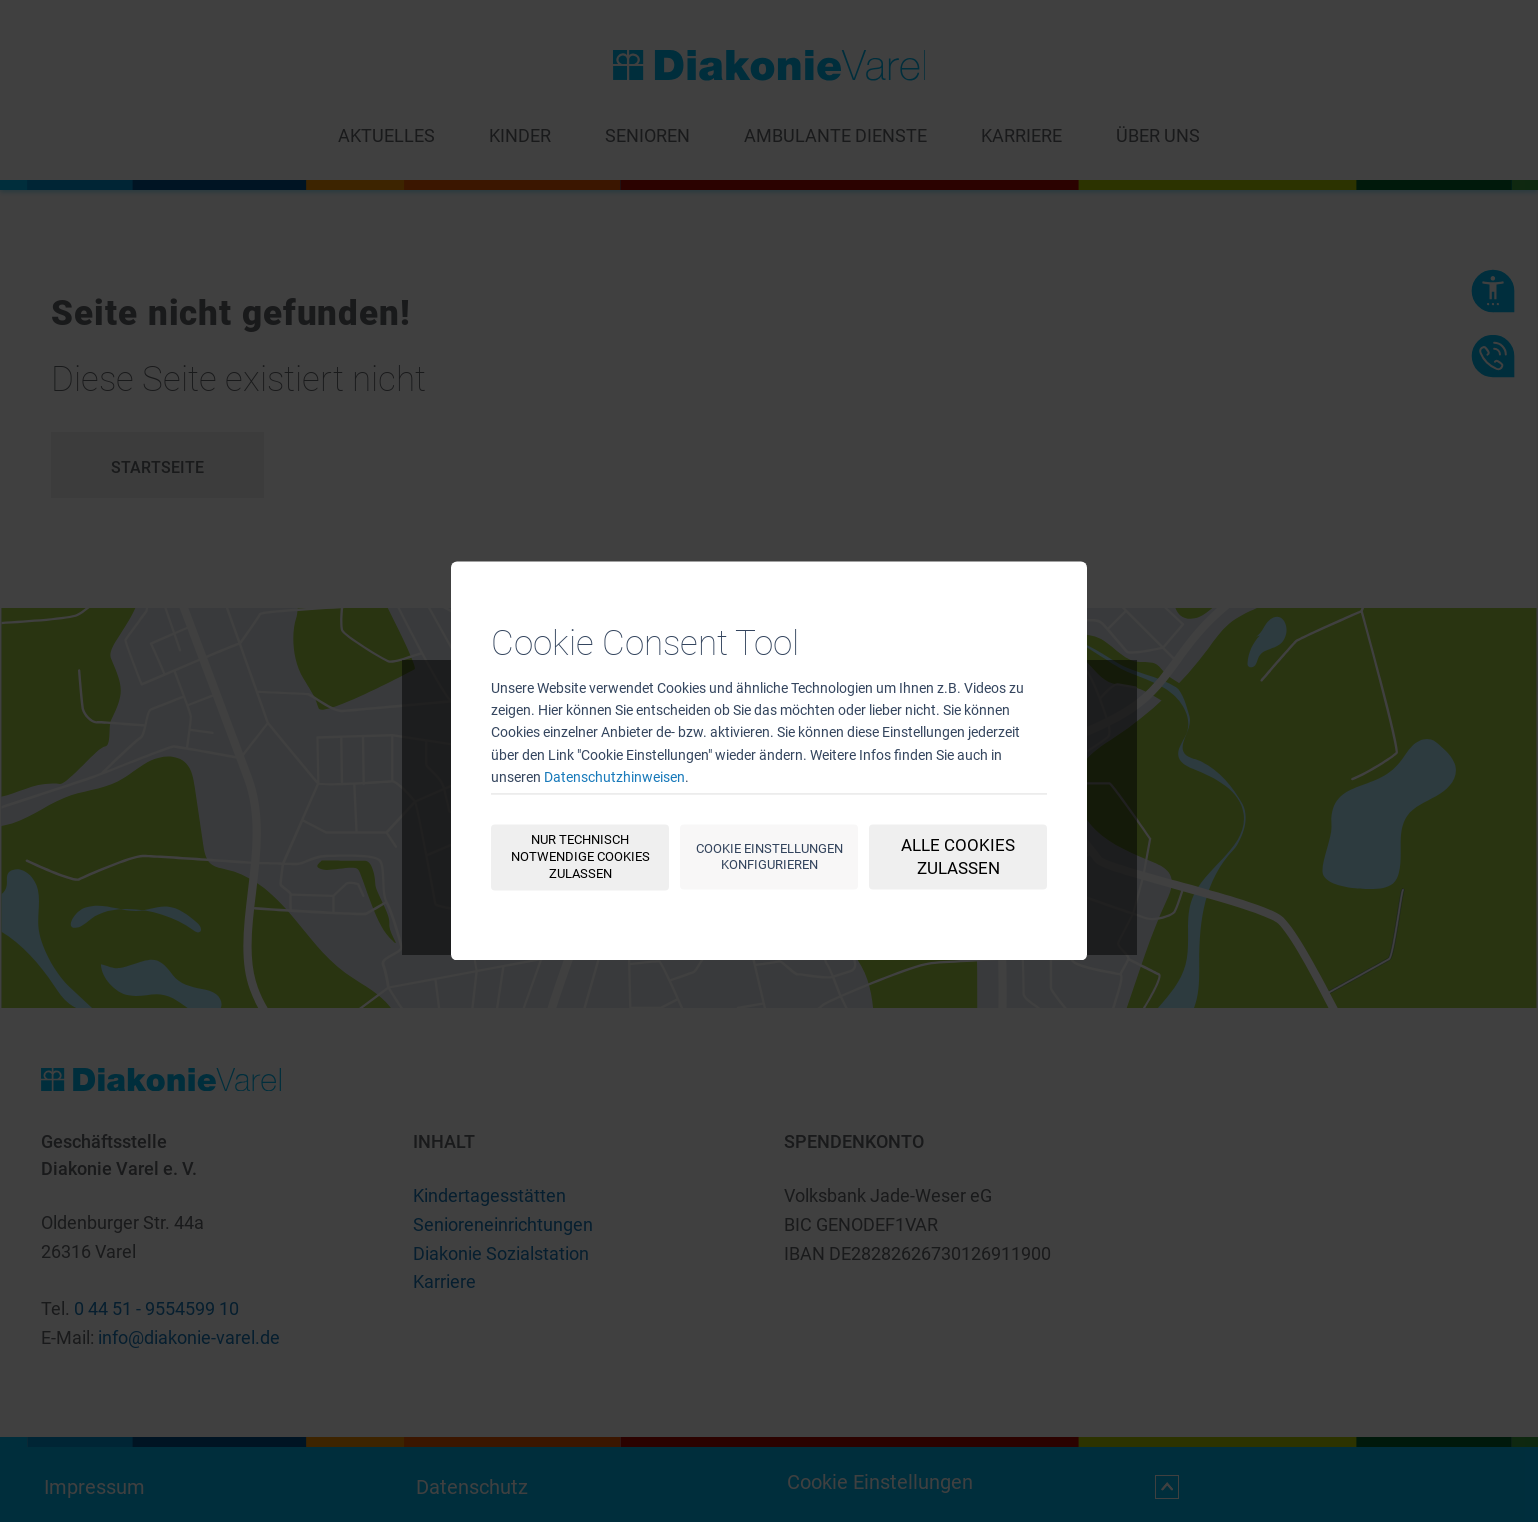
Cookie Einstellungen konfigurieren (769, 857)
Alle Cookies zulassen (958, 857)
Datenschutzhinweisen (614, 778)
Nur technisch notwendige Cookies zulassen (580, 857)
